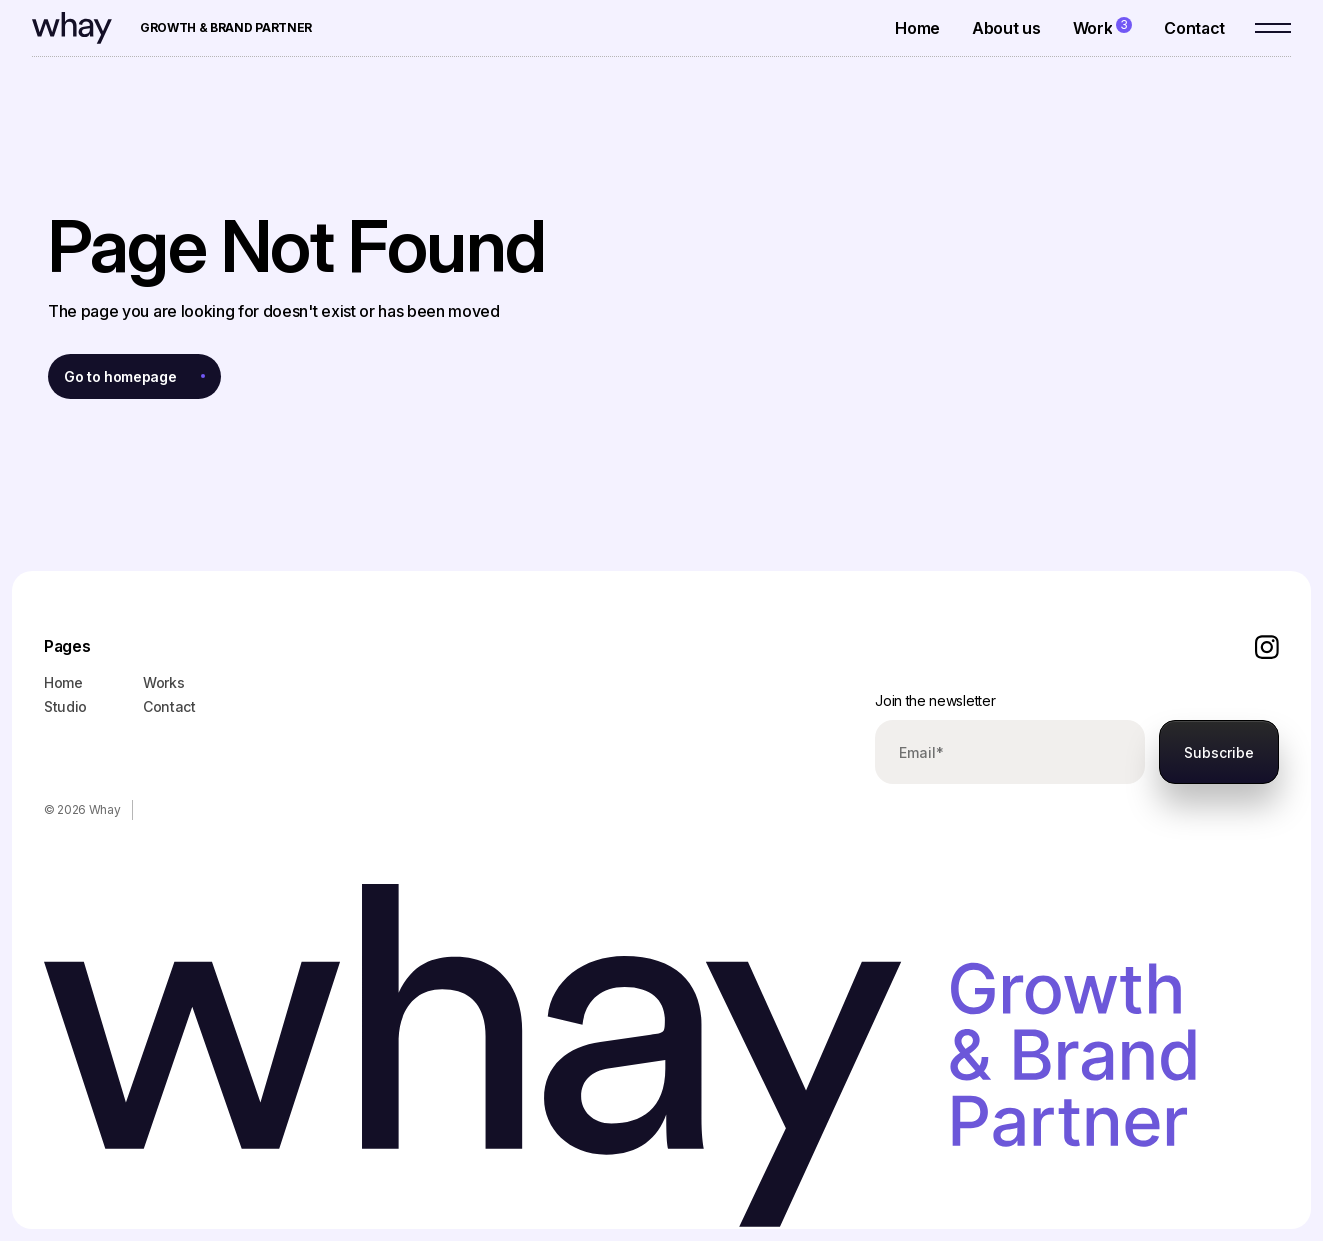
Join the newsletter (935, 700)
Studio (65, 706)
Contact (169, 706)
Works (163, 682)
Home (63, 682)
